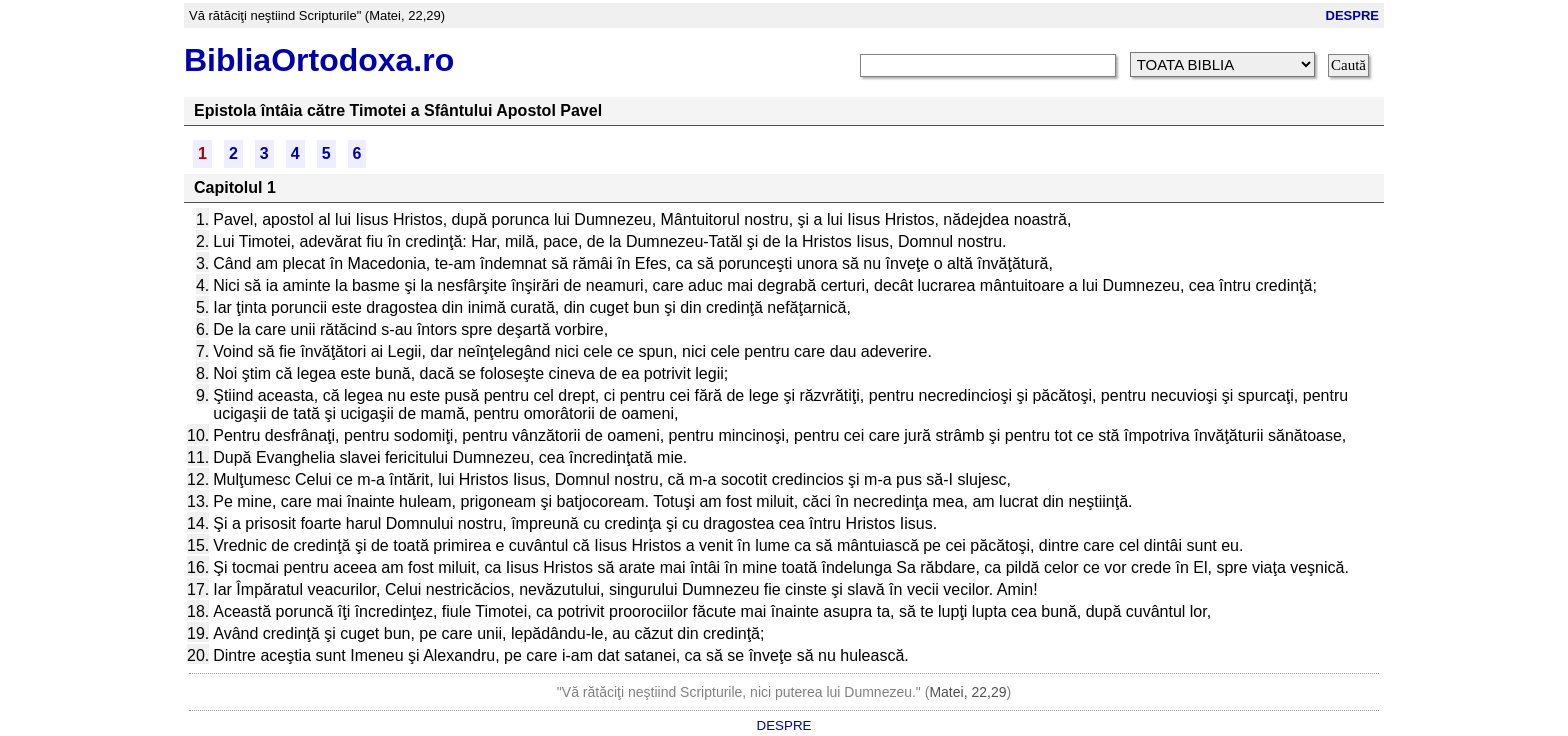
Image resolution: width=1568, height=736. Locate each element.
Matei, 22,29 (967, 692)
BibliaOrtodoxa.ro (319, 60)
